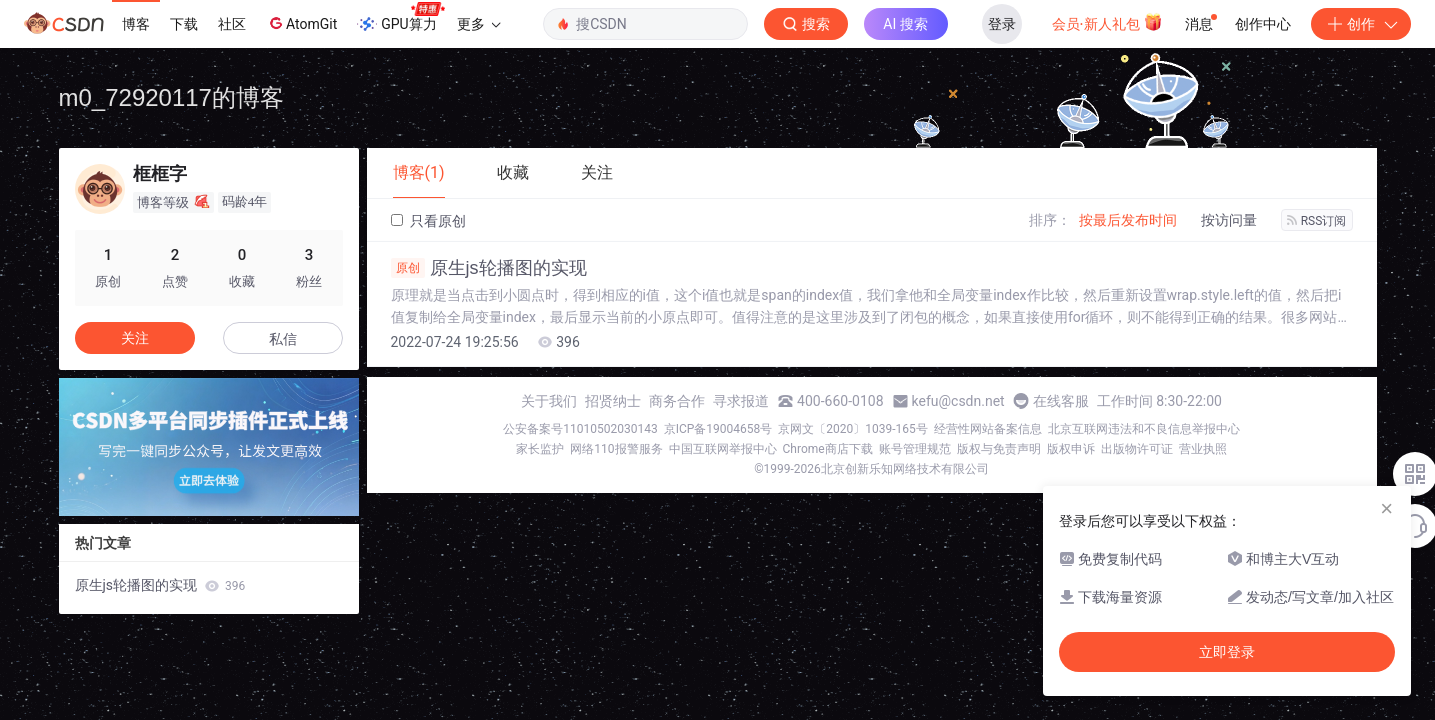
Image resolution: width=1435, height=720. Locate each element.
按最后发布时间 (1128, 220)
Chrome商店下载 (828, 449)
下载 (184, 24)
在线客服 (1061, 401)
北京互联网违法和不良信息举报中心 (1144, 429)
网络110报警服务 (616, 449)
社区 (232, 24)
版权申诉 (1071, 449)
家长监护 (540, 449)
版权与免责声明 (999, 449)
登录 (1002, 24)
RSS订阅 (1317, 221)
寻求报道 (741, 401)
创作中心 (1263, 24)
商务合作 (677, 401)
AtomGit (301, 23)
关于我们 (549, 401)
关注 (135, 338)
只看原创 (428, 221)
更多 (479, 24)
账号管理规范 (915, 449)
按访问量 (1229, 220)
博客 (136, 24)
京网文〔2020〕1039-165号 (853, 429)
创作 (1361, 24)
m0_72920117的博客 (171, 97)
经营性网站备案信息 (988, 429)
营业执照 (1203, 449)
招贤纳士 (613, 401)
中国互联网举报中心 (723, 449)
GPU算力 (400, 18)
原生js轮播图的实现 (489, 268)
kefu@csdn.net (958, 401)
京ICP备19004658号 (718, 429)
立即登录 (1227, 652)
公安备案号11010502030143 (580, 429)
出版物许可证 (1137, 449)
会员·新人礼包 (1107, 22)
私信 (283, 339)
